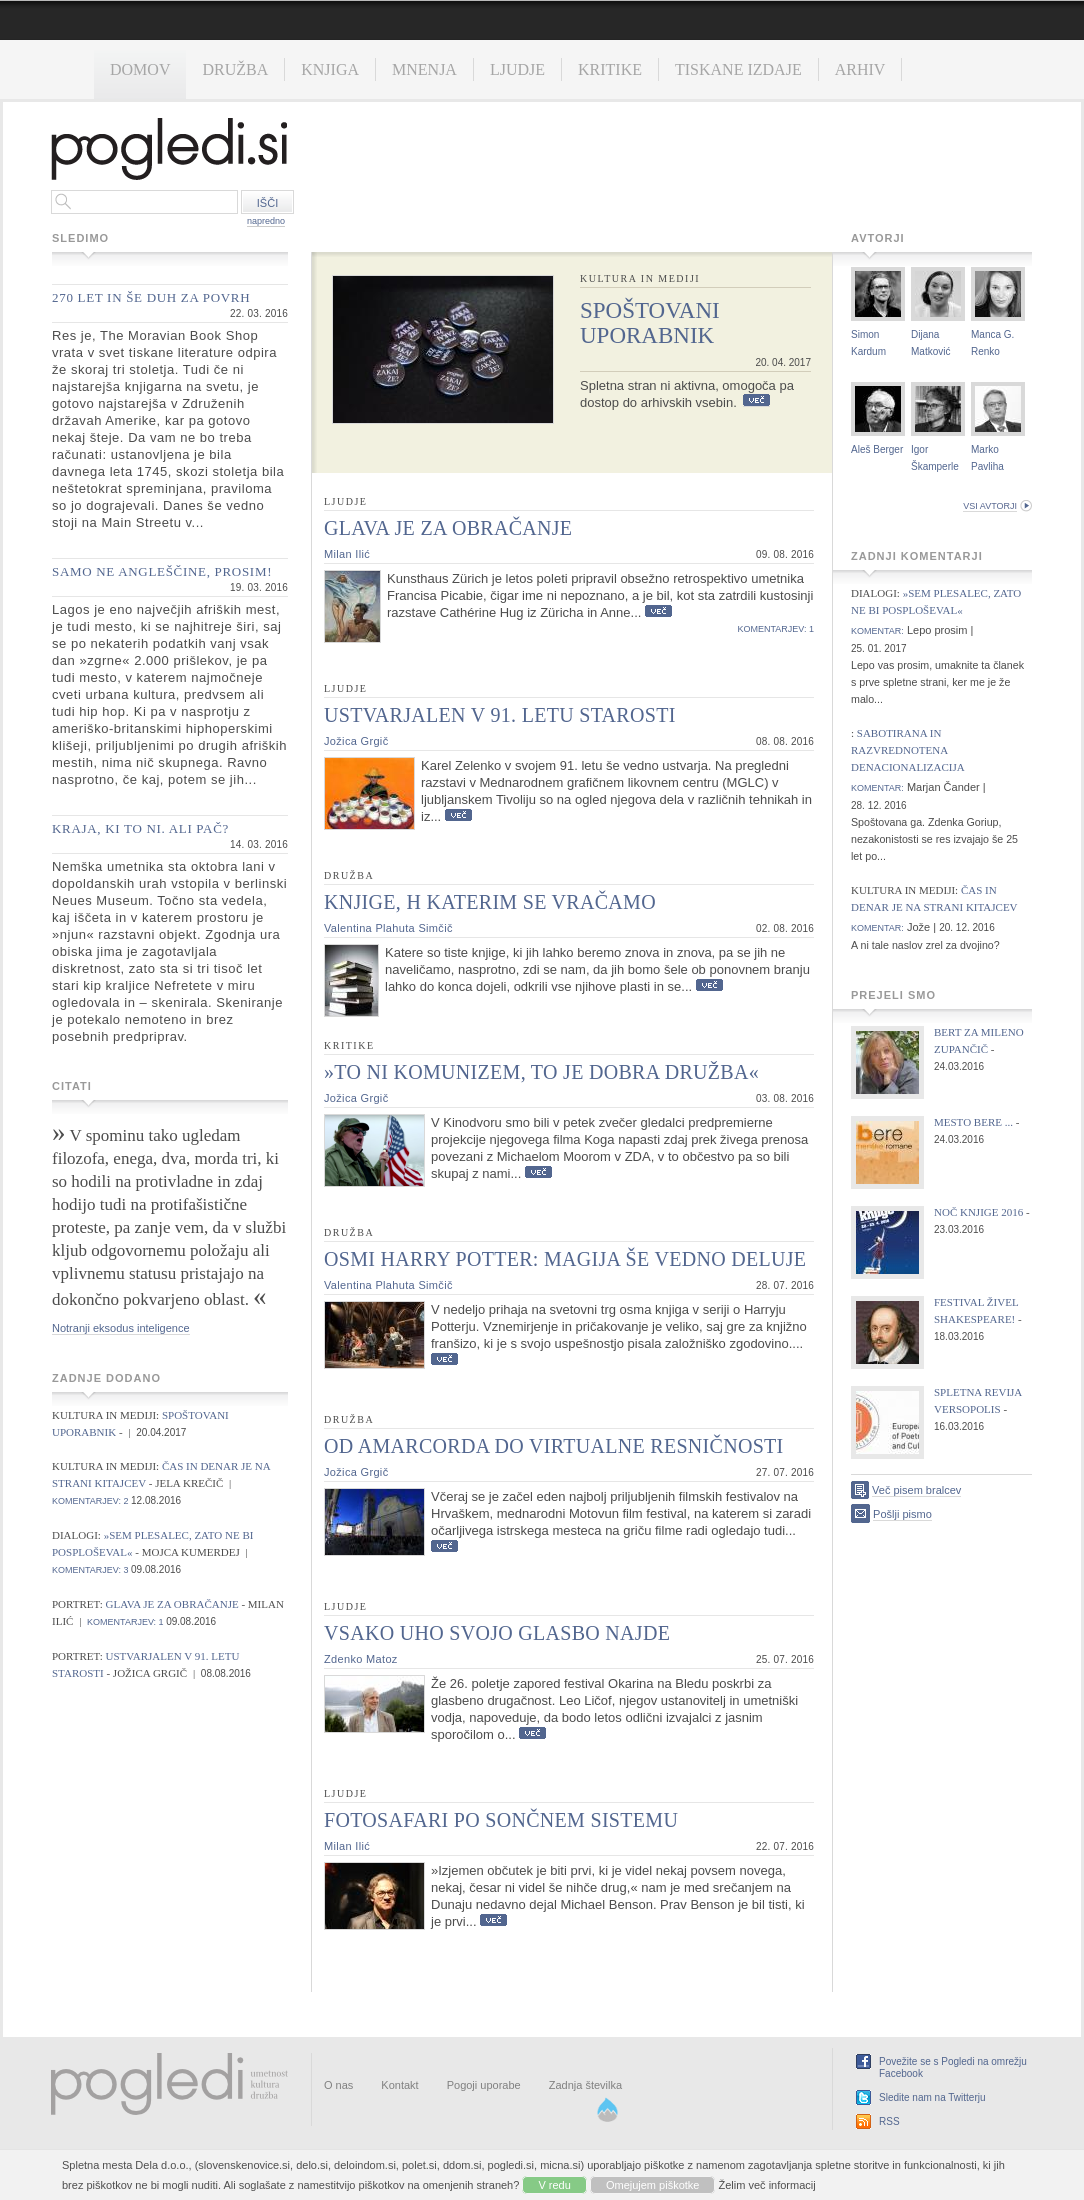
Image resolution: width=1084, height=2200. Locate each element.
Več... (756, 400)
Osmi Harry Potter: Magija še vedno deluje (565, 1259)
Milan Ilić (347, 554)
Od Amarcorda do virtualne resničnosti (554, 1446)
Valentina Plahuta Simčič (388, 928)
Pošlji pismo (902, 1514)
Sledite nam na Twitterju (932, 2097)
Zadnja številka (585, 2085)
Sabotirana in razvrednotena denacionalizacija (908, 750)
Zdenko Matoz (361, 1659)
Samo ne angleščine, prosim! (162, 571)
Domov (140, 69)
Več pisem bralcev (916, 1490)
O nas (338, 2085)
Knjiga (330, 69)
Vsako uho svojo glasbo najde (497, 1633)
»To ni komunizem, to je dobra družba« (541, 1072)
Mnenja (424, 69)
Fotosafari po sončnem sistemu (501, 1820)
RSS (889, 2121)
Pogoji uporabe (484, 2085)
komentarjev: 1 (125, 1622)
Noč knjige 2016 (978, 1212)
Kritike (610, 69)
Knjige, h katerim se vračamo (490, 902)
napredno (266, 221)
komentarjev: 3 (90, 1570)
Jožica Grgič (356, 741)
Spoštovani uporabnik (650, 323)
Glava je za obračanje (174, 1604)
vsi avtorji (990, 506)
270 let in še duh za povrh (151, 297)
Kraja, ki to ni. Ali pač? (140, 828)
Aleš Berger (877, 449)
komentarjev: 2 (90, 1501)
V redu (554, 2185)
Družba (235, 69)
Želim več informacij (767, 2185)
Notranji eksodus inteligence (121, 1328)
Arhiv (860, 69)
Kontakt (399, 2085)
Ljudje (517, 69)
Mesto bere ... (973, 1122)
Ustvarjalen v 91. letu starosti (500, 715)
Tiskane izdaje (738, 69)
